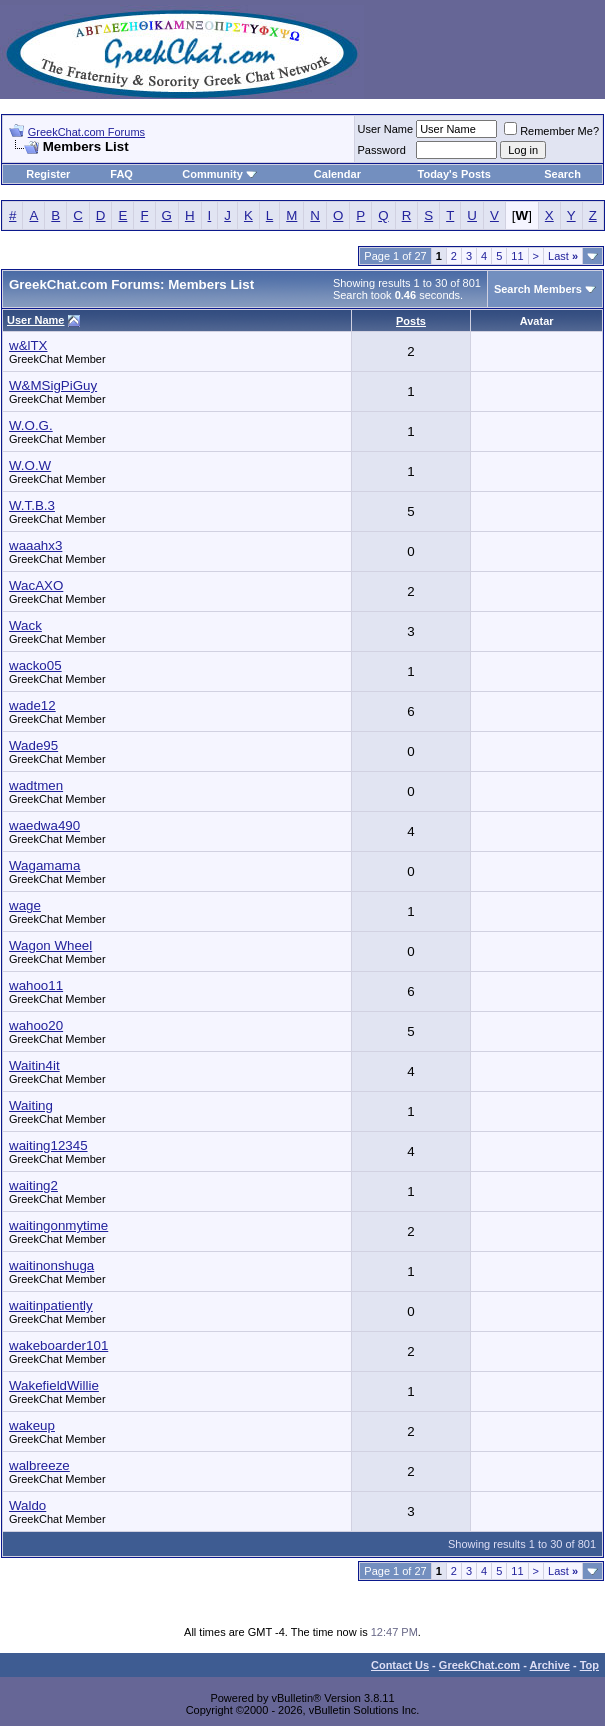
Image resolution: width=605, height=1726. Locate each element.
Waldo (27, 1505)
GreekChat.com (479, 1665)
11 (517, 256)
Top (589, 1665)
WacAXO (36, 585)
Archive (550, 1665)
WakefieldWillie (54, 1385)
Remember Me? (551, 131)
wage (25, 905)
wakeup (32, 1425)
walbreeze (39, 1465)
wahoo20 (36, 1025)
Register (48, 174)
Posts (411, 321)
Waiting (31, 1105)
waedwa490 (44, 825)
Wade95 (33, 745)
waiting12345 (48, 1145)
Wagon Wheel (50, 945)
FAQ (121, 174)
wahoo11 (36, 985)
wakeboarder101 (58, 1345)
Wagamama (44, 865)
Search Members (538, 289)
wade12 (32, 705)
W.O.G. (31, 425)
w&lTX (28, 345)
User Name (386, 129)
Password (382, 150)
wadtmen (36, 785)
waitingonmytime (58, 1225)
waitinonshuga (51, 1265)
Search (562, 174)
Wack (25, 625)
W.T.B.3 (32, 505)
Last (563, 256)
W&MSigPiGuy (53, 385)
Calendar (337, 174)
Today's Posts (454, 174)
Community (219, 174)
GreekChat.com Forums (86, 132)
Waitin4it (34, 1065)
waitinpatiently (51, 1305)
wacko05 (35, 665)
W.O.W (30, 465)
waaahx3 (35, 545)
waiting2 (33, 1185)
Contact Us (400, 1665)
